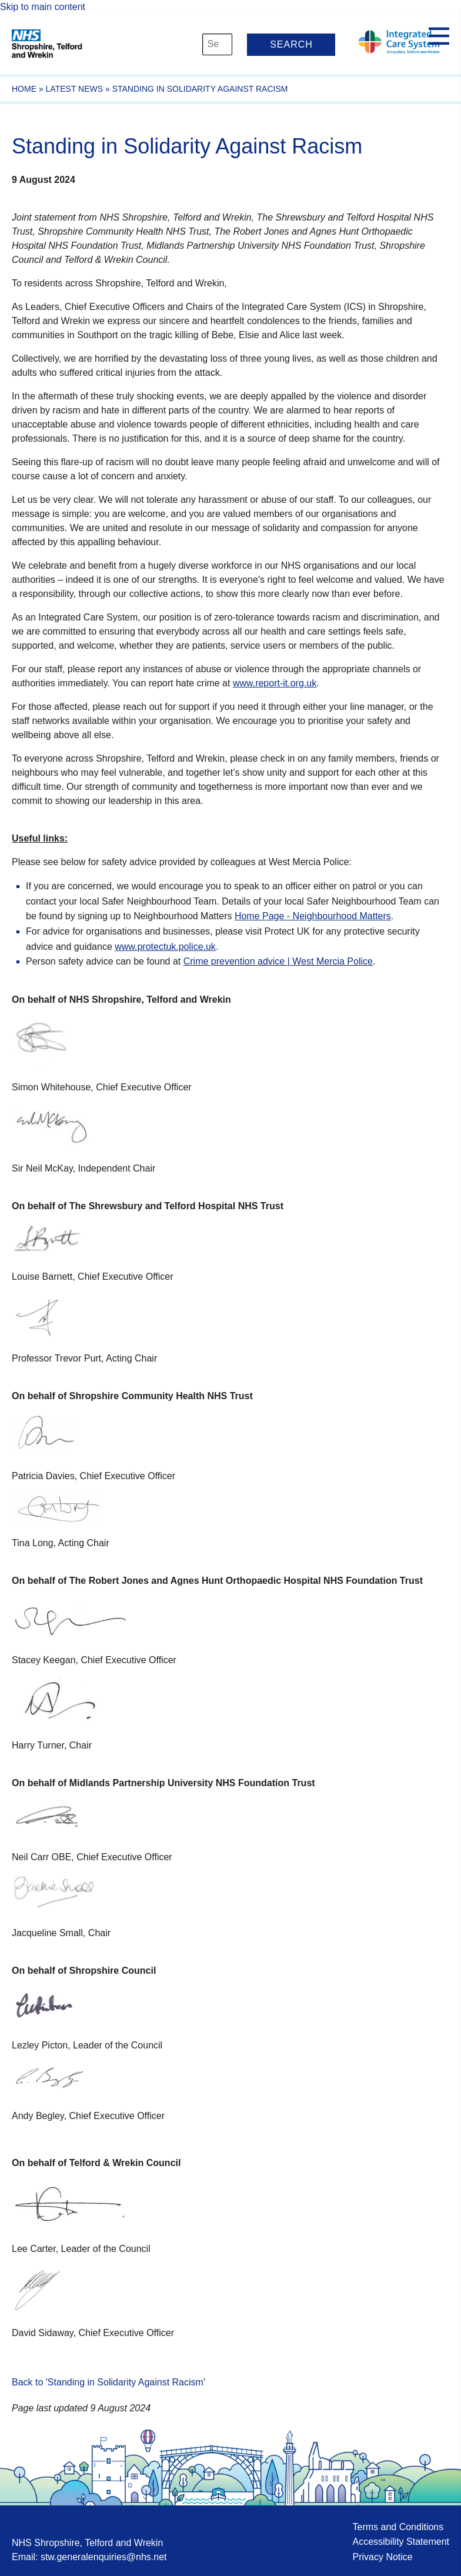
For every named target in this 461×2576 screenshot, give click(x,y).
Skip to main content (42, 7)
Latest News (74, 89)
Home (24, 89)
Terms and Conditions (397, 2527)
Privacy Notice (382, 2557)
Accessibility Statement (400, 2542)
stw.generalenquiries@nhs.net (104, 2557)
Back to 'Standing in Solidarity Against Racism (107, 2382)
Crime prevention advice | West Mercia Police (278, 961)
